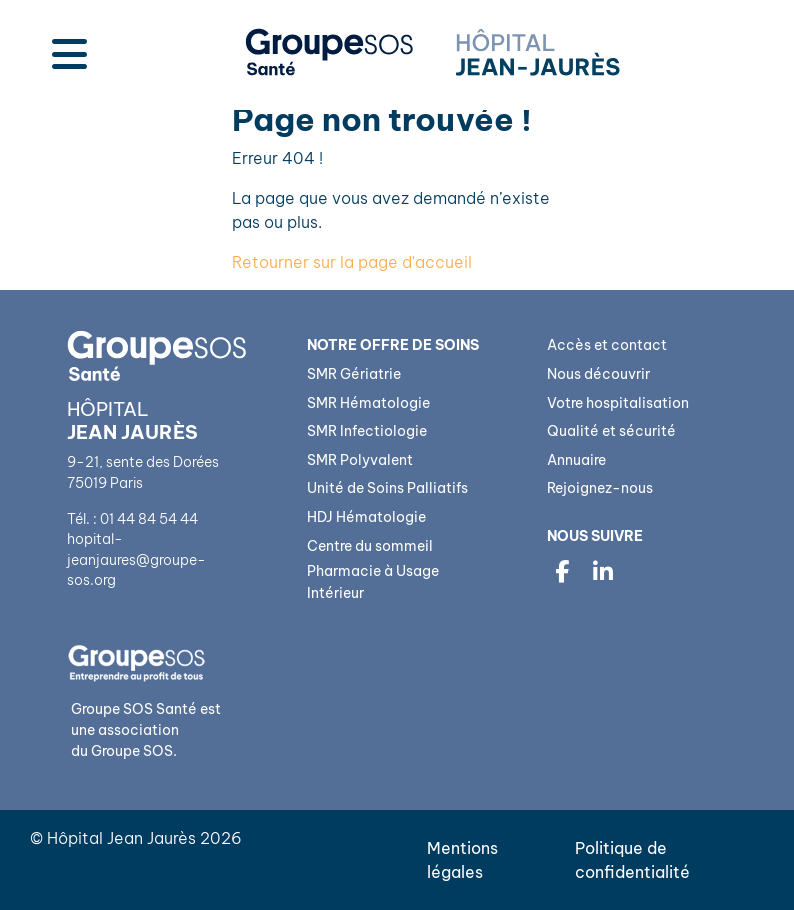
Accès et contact (607, 345)
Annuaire (576, 460)
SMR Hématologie (368, 403)
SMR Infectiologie (367, 431)
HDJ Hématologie (366, 517)
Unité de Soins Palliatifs (387, 488)
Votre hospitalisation (618, 403)
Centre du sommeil (370, 546)
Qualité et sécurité (611, 431)
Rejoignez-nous (600, 488)
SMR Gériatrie (354, 374)
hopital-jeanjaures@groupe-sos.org (136, 559)
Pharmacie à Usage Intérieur (373, 582)
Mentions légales (462, 860)
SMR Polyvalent (360, 460)
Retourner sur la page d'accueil (352, 262)
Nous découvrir (598, 374)
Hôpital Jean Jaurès (121, 838)
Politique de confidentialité (632, 860)
